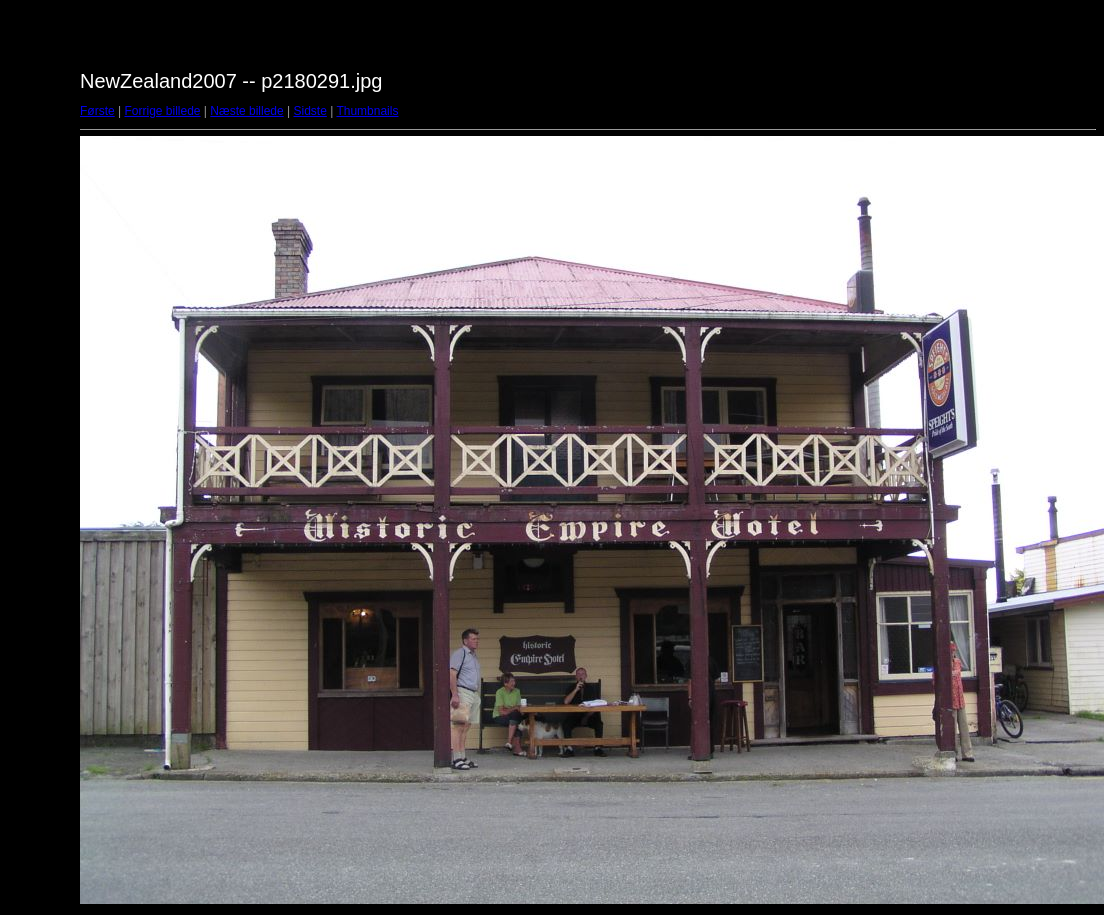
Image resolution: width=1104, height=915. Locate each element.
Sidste (309, 111)
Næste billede (246, 111)
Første (97, 111)
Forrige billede (162, 111)
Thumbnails (367, 111)
